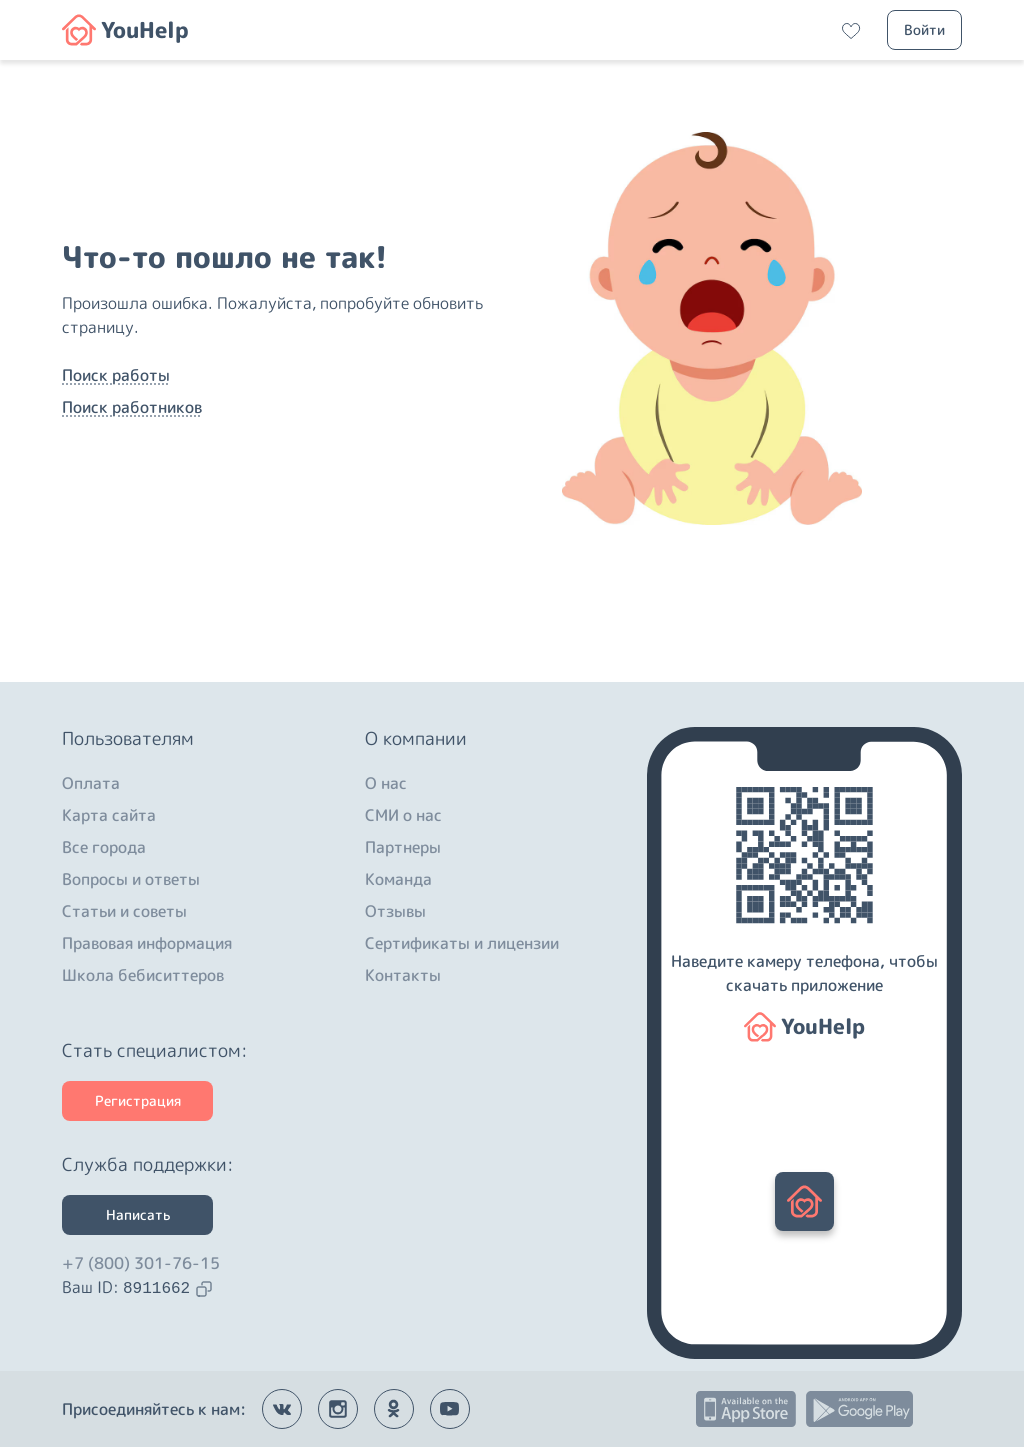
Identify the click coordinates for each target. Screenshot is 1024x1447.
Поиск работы (116, 375)
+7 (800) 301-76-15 (141, 1263)
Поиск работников (132, 407)
